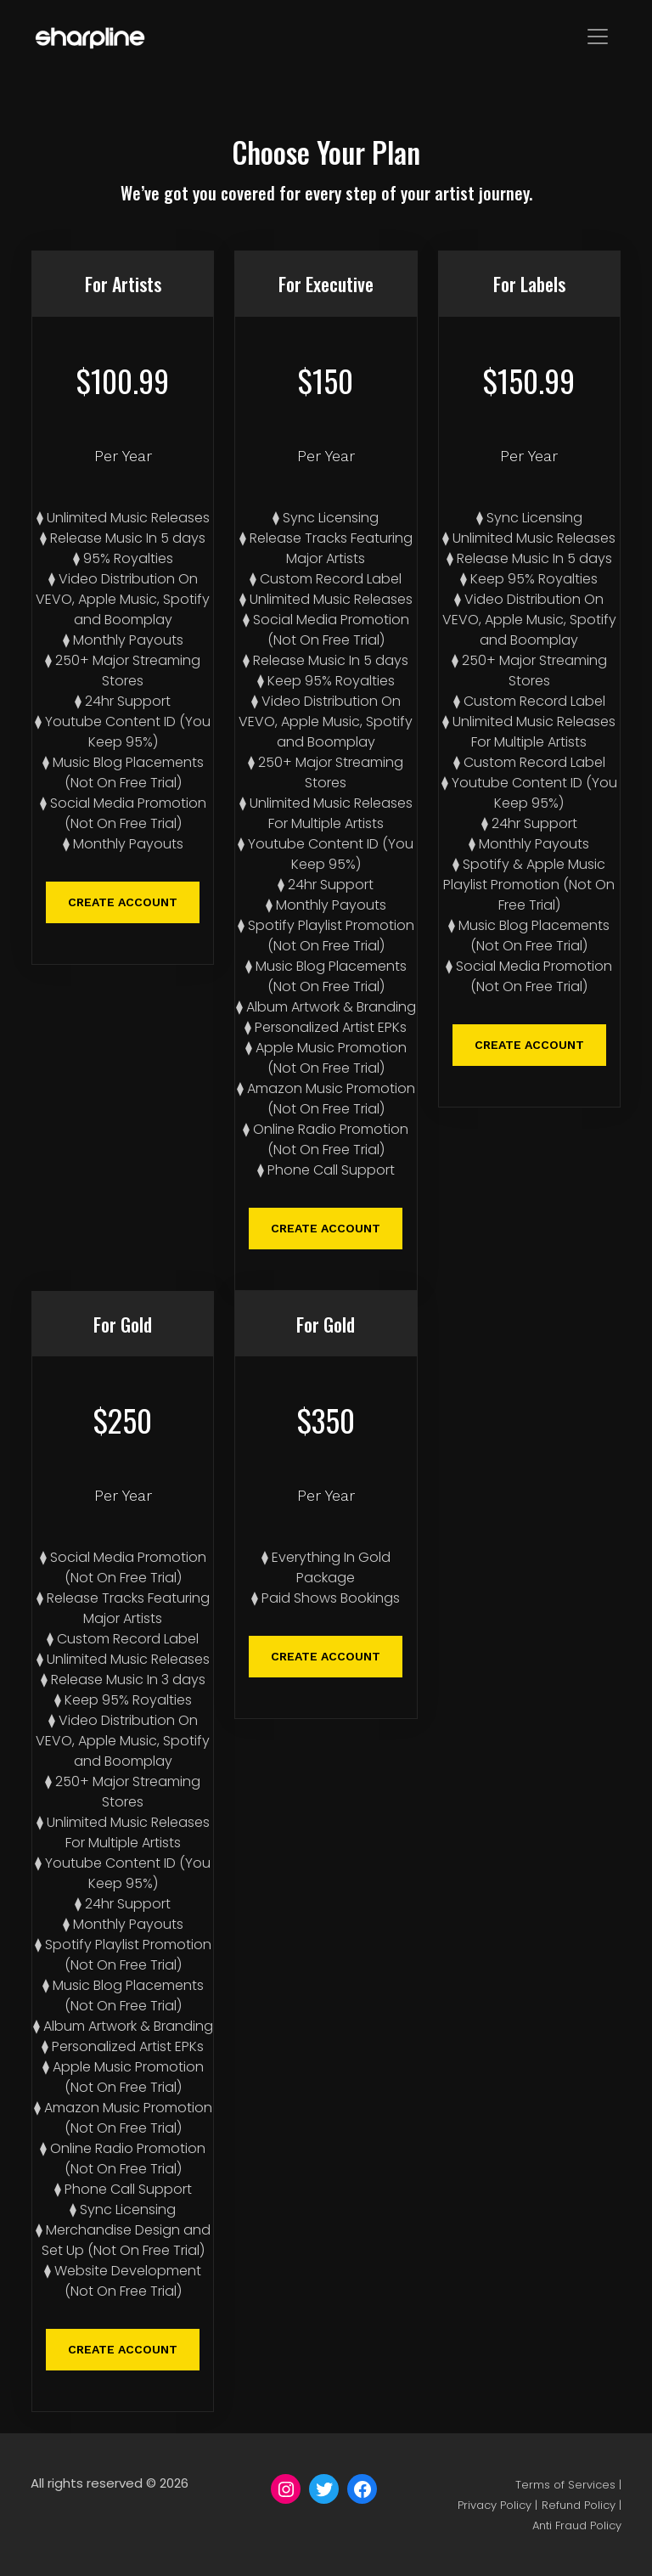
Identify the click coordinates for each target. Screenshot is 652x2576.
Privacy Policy (494, 2505)
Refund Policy (578, 2505)
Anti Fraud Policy (576, 2525)
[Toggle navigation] (597, 37)
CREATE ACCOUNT (122, 902)
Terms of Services (565, 2485)
